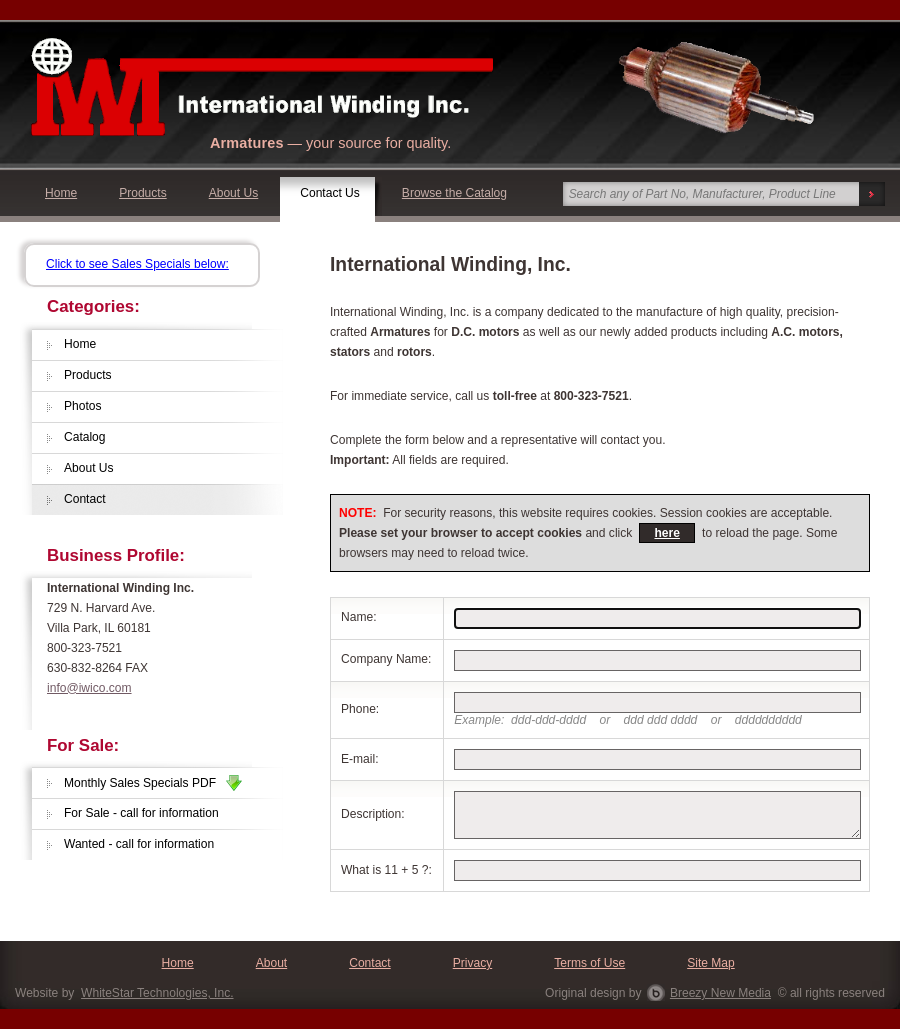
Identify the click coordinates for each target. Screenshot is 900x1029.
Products (143, 193)
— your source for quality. (330, 143)
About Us (234, 193)
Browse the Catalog (454, 193)
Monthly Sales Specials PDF (153, 783)
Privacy (473, 963)
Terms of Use (589, 963)
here (666, 533)
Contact (85, 499)
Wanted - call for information (139, 844)
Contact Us (330, 193)
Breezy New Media (720, 993)
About (271, 963)
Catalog (85, 437)
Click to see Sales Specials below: (137, 264)
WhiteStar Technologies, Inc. (157, 993)
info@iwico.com (89, 688)
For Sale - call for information (141, 813)
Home (61, 193)
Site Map (711, 963)
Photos (83, 406)
